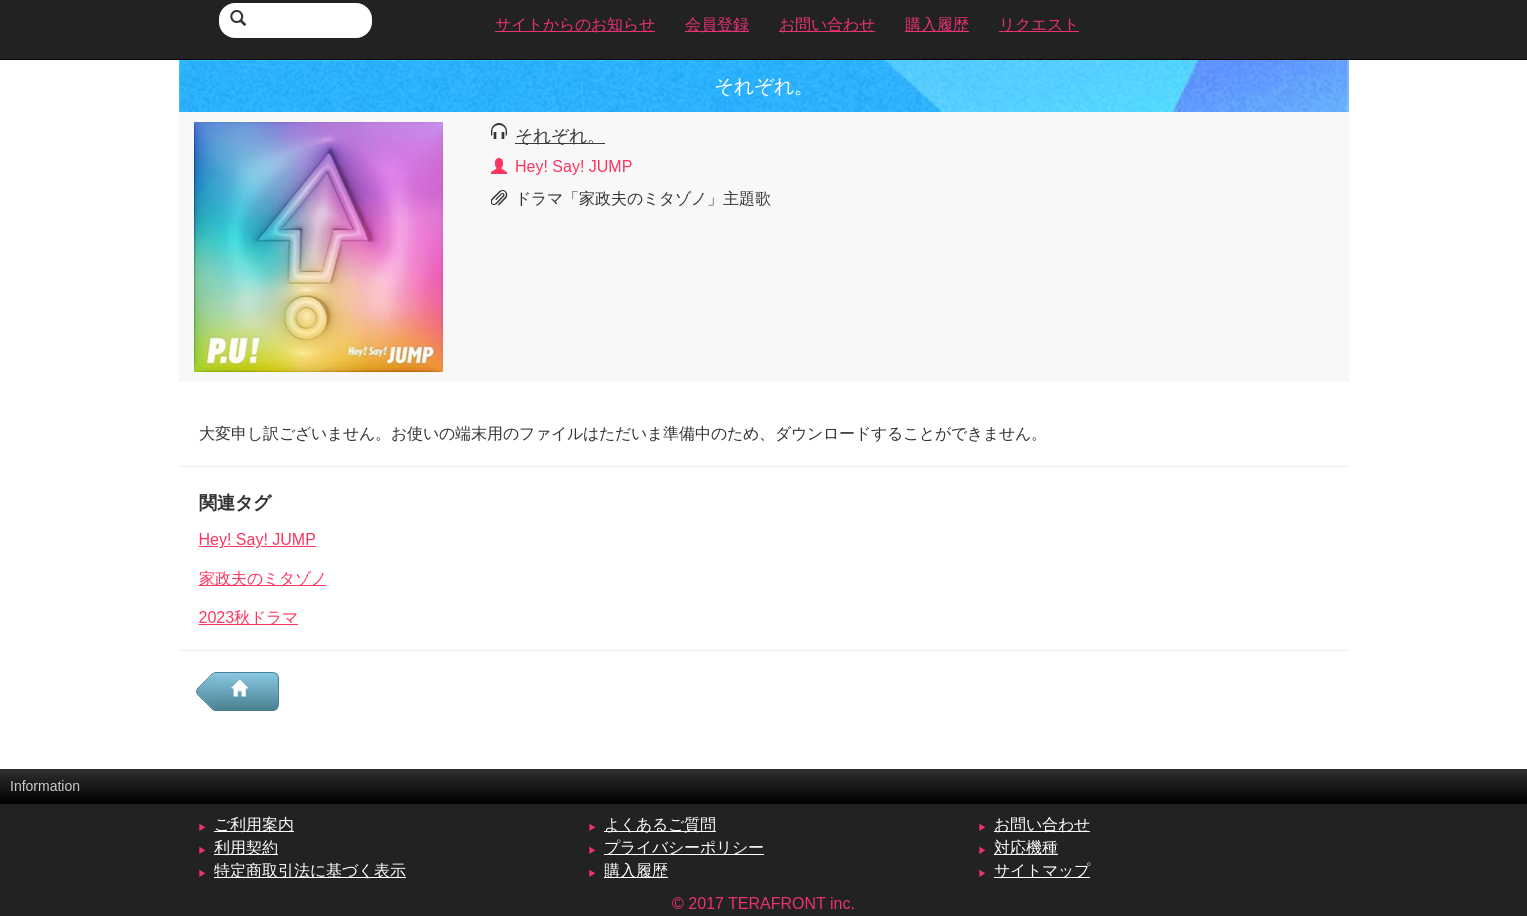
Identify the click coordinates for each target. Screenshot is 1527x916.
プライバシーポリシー (684, 847)
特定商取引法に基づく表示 (310, 870)
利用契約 (246, 847)
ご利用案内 (254, 824)
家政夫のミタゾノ (263, 578)
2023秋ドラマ (249, 617)
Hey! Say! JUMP (257, 539)
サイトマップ (1042, 870)
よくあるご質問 (660, 824)
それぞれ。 (560, 135)
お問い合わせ (1042, 824)
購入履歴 (636, 870)
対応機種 (1026, 847)
